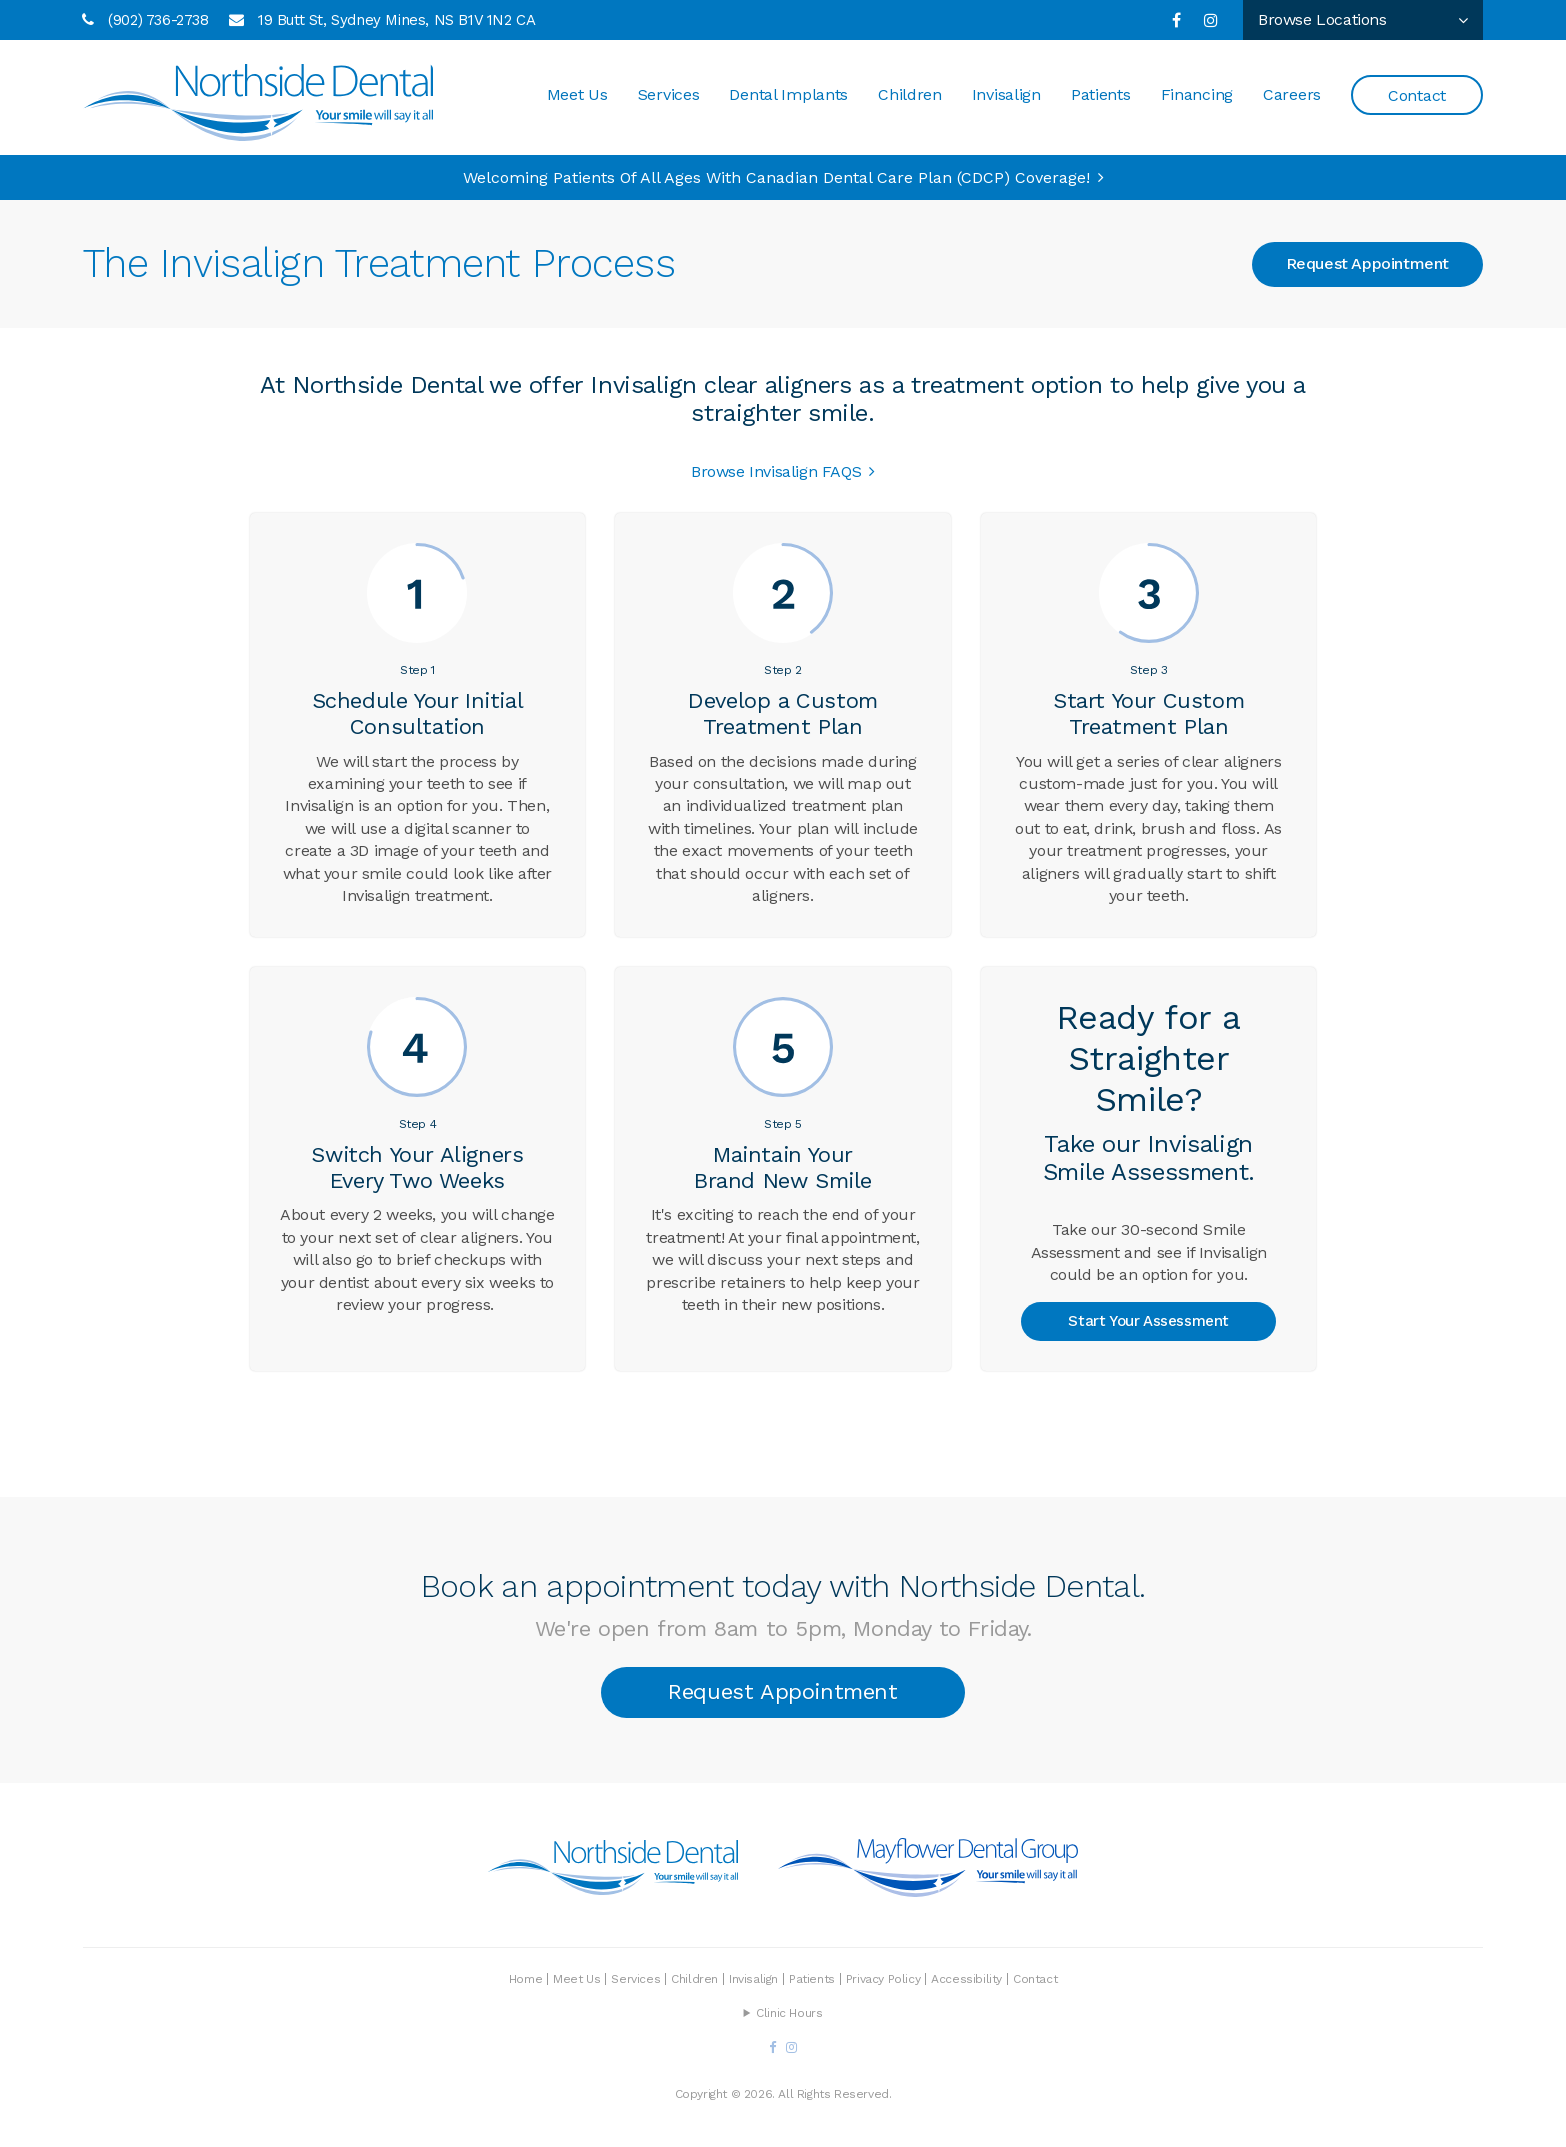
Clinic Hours (789, 2013)
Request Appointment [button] (1367, 263)
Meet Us (577, 94)
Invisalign (1006, 94)
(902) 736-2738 (158, 20)
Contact (1417, 95)
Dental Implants (788, 94)
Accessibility (966, 1979)
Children (910, 94)
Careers (1292, 94)
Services (669, 94)
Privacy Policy (883, 1979)
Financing (1197, 94)
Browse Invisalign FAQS (776, 471)
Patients (1101, 94)
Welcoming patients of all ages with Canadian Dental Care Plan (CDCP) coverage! (776, 177)
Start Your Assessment (1148, 1321)
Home (525, 1979)
